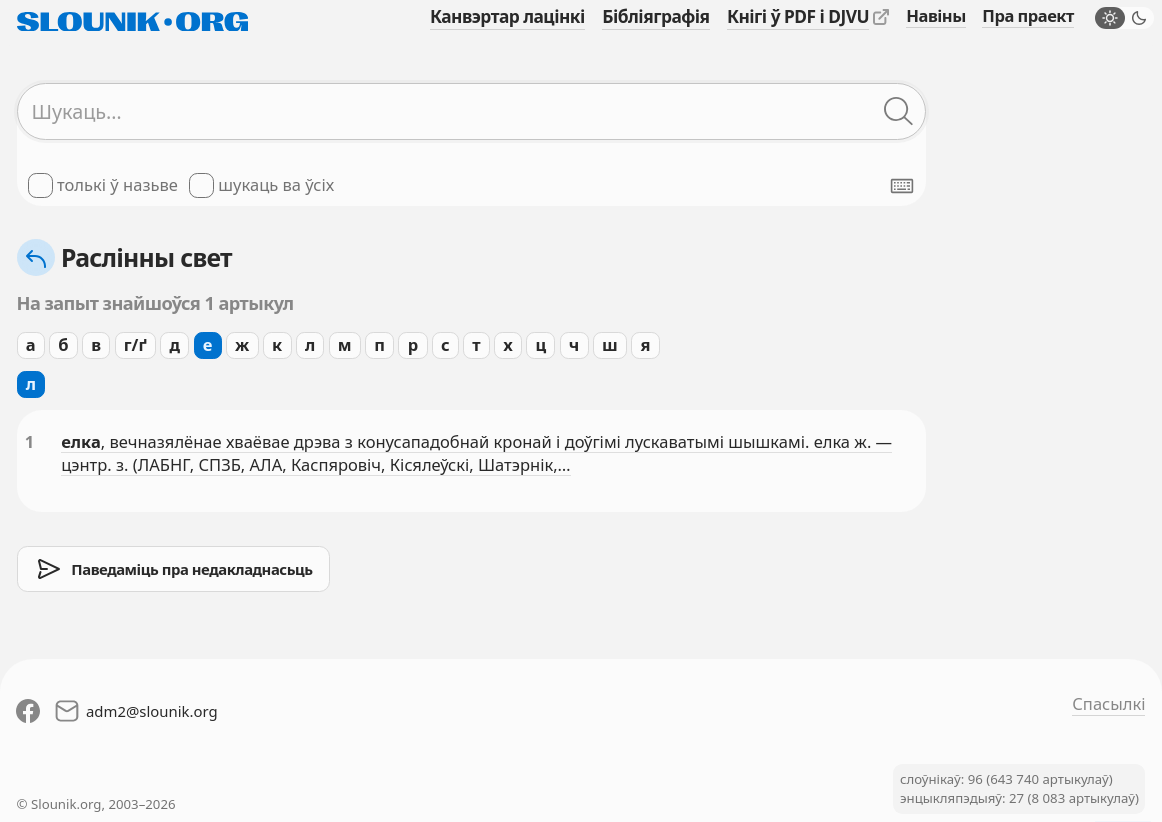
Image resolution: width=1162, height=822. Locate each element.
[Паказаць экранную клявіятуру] (902, 186)
